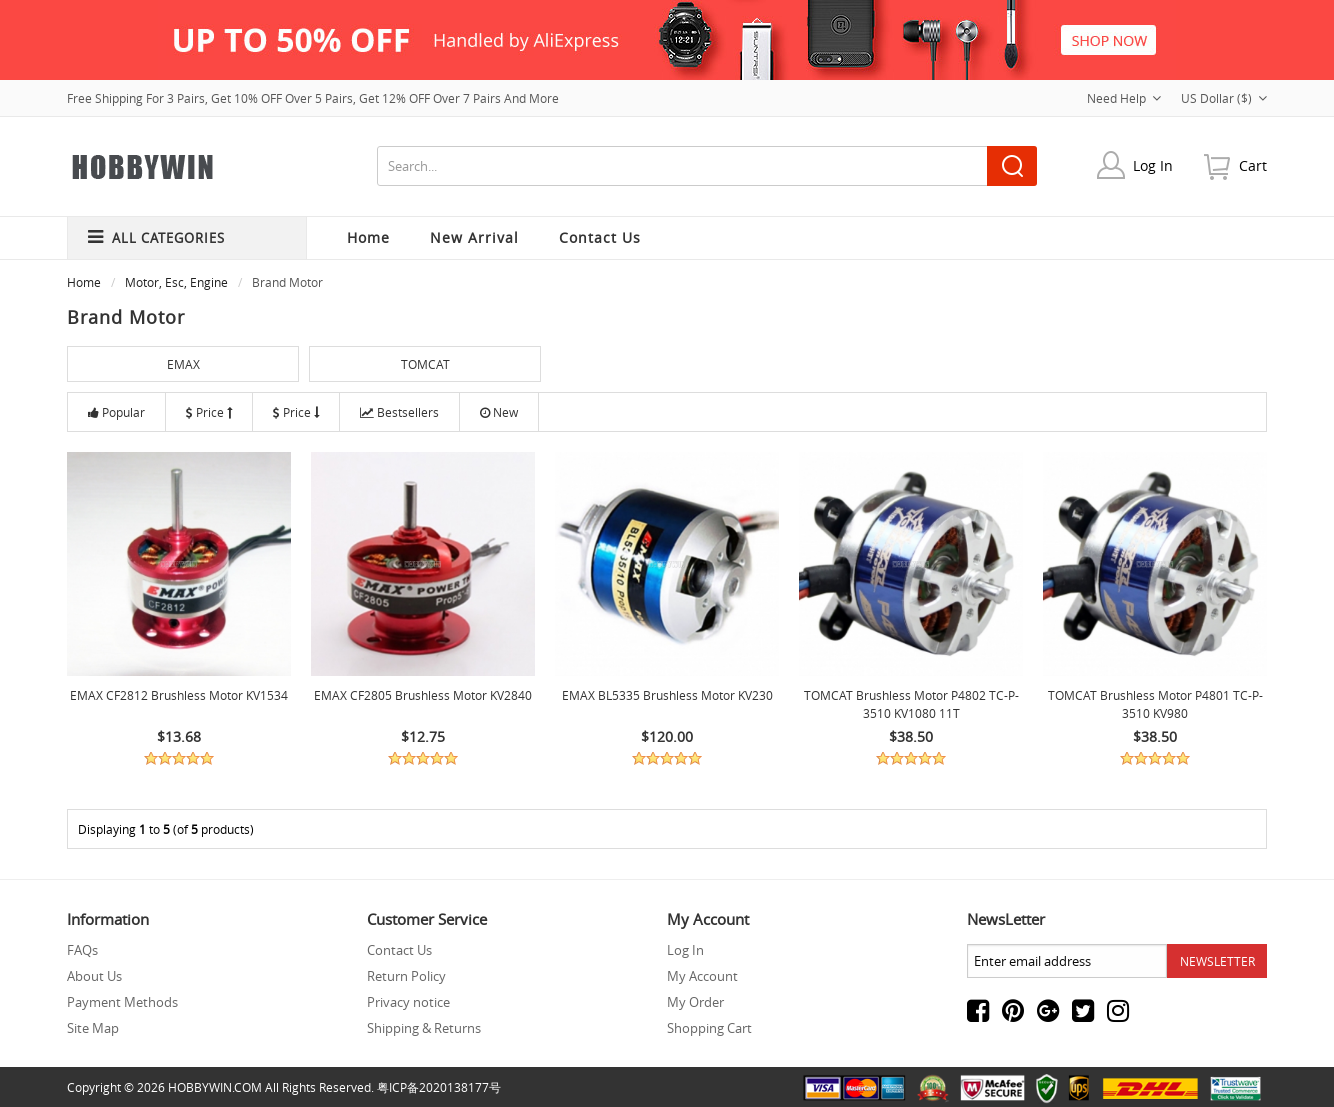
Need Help (1124, 98)
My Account (702, 976)
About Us (94, 976)
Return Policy (406, 976)
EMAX (183, 364)
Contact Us (399, 950)
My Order (695, 1002)
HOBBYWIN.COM (215, 1087)
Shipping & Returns (424, 1028)
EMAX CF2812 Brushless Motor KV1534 (179, 695)
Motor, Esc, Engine (176, 282)
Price (209, 412)
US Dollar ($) (1224, 98)
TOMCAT (425, 364)
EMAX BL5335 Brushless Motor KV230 (667, 695)
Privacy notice (408, 1002)
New (499, 412)
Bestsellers (399, 412)
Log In (1153, 165)
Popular (116, 412)
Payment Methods (122, 1002)
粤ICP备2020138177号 (439, 1087)
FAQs (82, 950)
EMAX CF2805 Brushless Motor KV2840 (423, 695)
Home (368, 237)
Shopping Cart (709, 1028)
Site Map (93, 1028)
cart (1253, 165)
